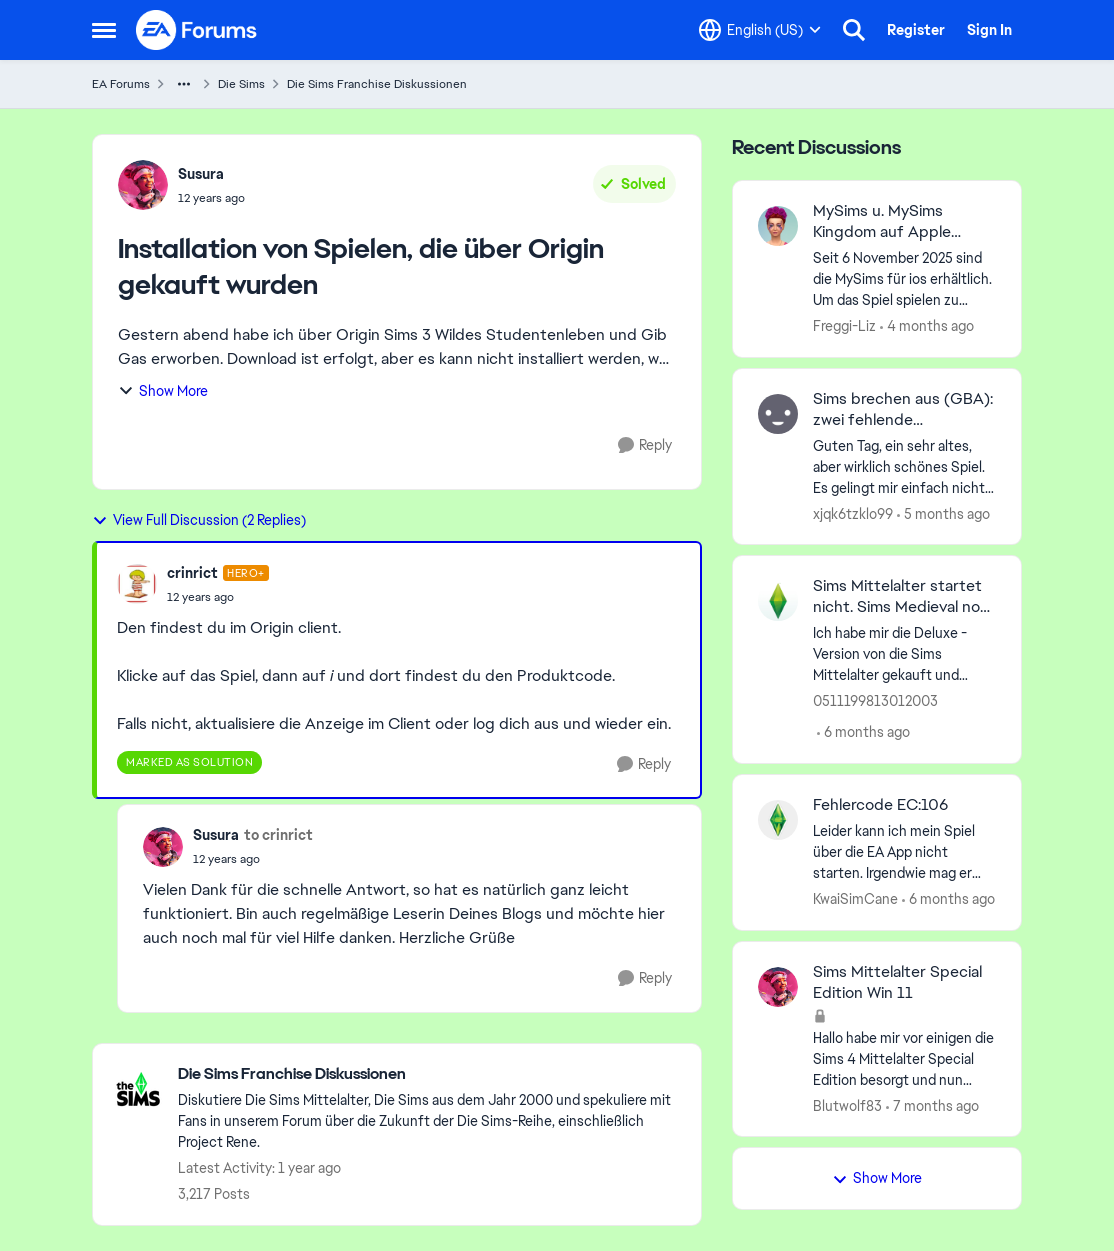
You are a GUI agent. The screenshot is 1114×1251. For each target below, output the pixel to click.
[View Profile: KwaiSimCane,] (778, 820)
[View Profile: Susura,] (143, 185)
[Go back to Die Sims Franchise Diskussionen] (429, 1074)
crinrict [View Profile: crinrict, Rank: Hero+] (192, 573)
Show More (163, 391)
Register (916, 30)
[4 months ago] (927, 326)
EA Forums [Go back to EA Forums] (121, 84)
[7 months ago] (932, 1105)
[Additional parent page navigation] (184, 84)
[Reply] (645, 445)
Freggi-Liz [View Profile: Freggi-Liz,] (844, 326)
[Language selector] (760, 30)
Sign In (989, 30)
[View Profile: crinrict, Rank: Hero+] (137, 584)
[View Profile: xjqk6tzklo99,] (778, 414)
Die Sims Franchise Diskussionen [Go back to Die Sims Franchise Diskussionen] (377, 84)
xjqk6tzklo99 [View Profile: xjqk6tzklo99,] (853, 513)
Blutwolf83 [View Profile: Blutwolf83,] (847, 1105)
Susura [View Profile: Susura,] (201, 174)
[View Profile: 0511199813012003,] (778, 601)
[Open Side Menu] (104, 30)
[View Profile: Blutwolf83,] (778, 987)
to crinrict (278, 835)
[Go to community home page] (197, 30)
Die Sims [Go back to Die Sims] (241, 84)
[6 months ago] (863, 732)
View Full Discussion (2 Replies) (199, 520)
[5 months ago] (943, 513)
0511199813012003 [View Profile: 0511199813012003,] (875, 701)
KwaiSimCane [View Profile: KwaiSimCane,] (855, 899)
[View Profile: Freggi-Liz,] (778, 226)
